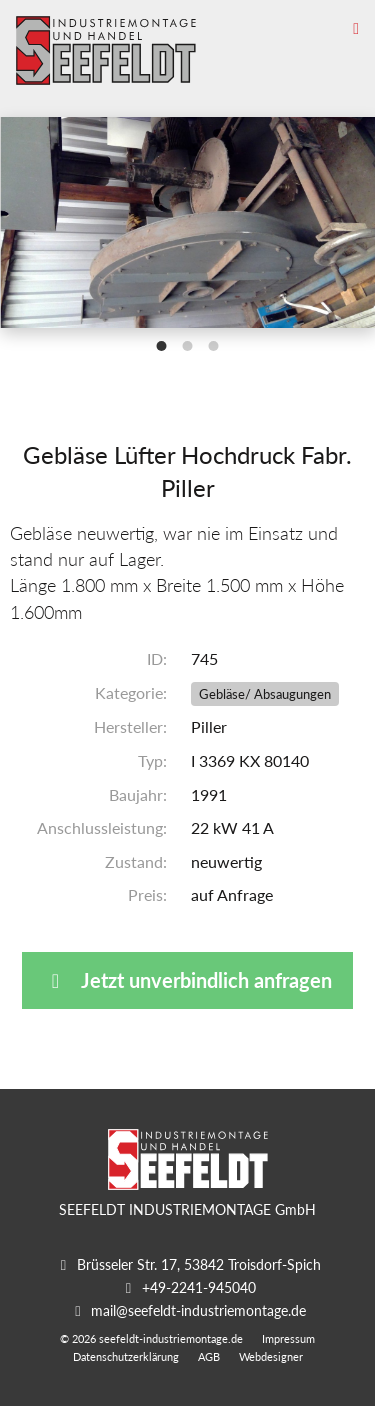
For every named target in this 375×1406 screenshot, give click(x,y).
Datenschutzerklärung (126, 1356)
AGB (209, 1356)
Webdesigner (271, 1356)
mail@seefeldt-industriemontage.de (198, 1310)
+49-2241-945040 (199, 1287)
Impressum (288, 1338)
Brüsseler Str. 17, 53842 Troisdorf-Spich (199, 1264)
